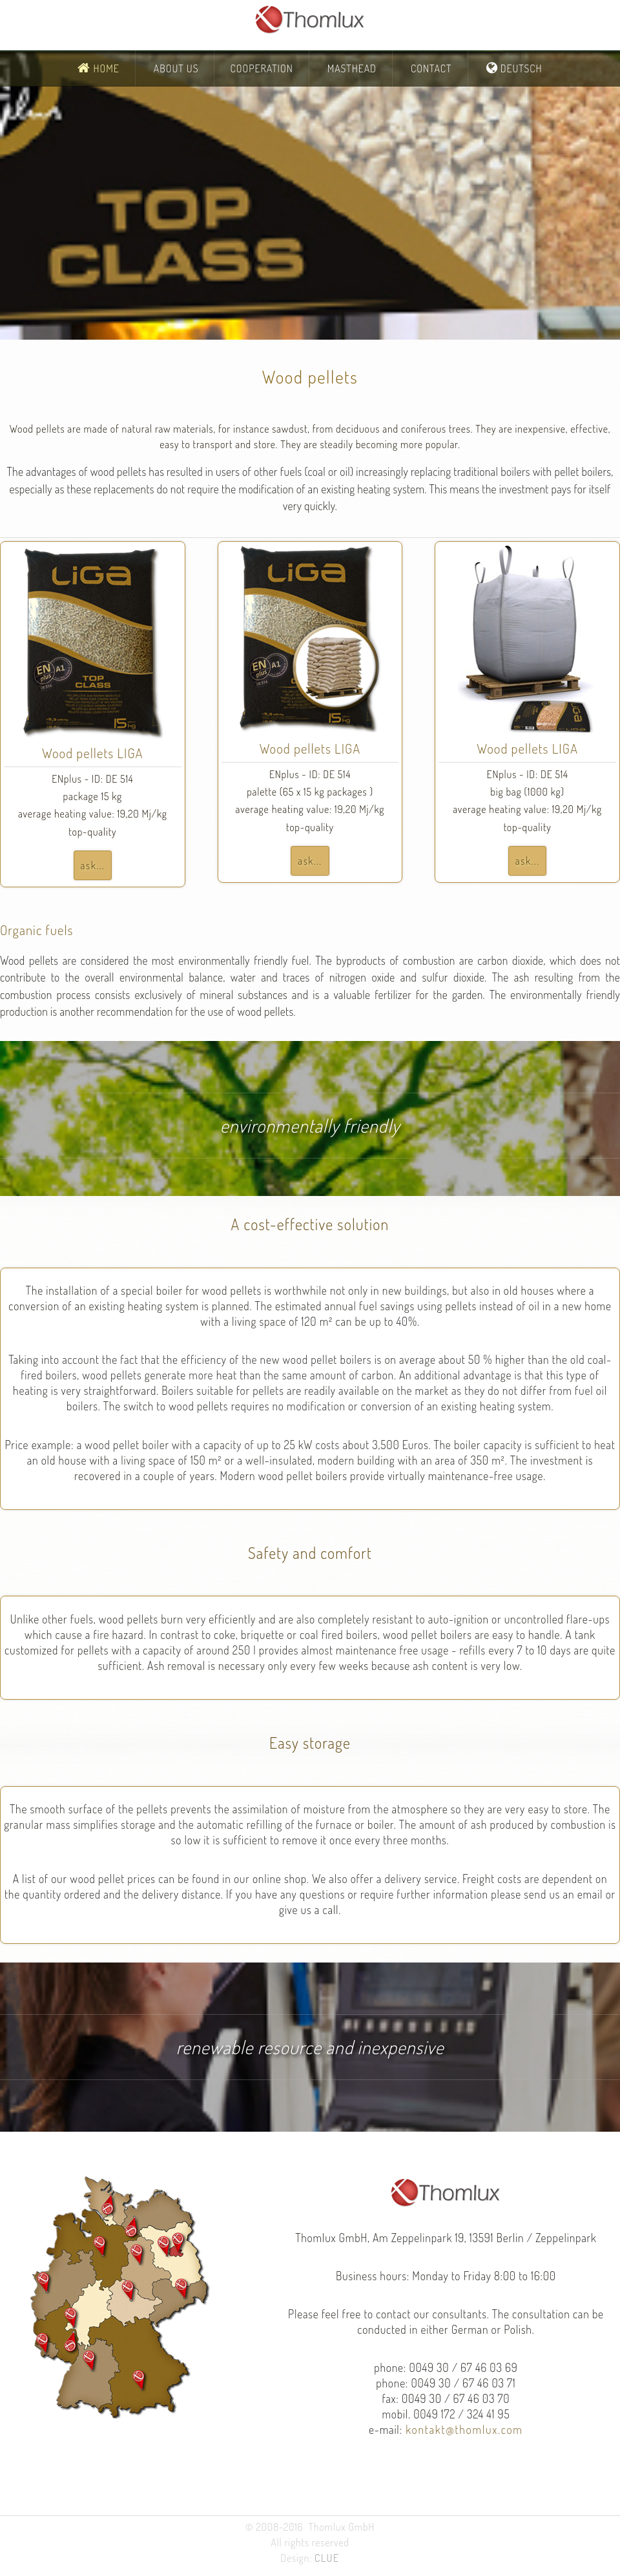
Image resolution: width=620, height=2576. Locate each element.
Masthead (352, 68)
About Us (176, 68)
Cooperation (261, 68)
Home (104, 68)
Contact (431, 68)
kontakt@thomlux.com (462, 2429)
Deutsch (519, 68)
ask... (93, 865)
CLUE (327, 2557)
